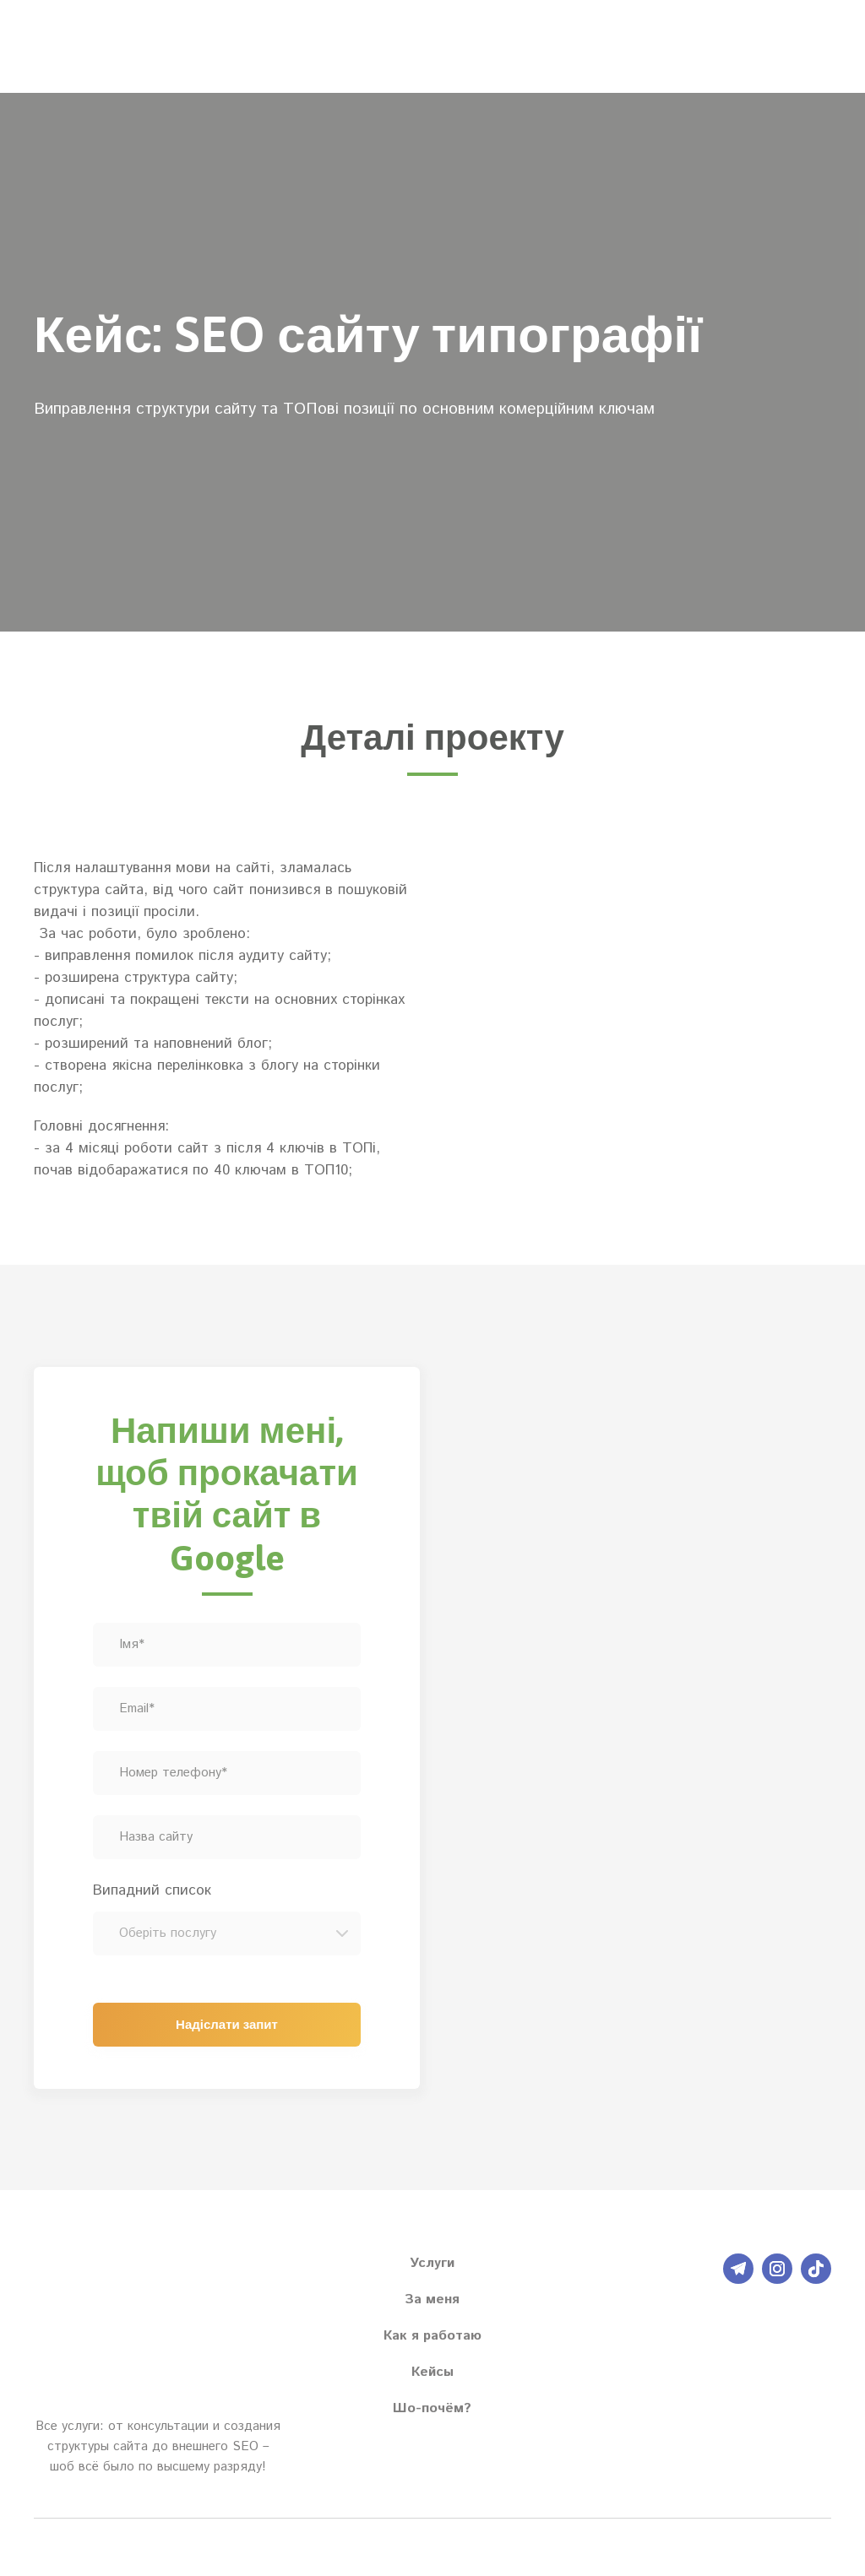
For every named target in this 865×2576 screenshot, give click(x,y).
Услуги (432, 2263)
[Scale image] (638, 983)
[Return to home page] (81, 46)
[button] (738, 2268)
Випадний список (152, 1890)
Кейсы (432, 2372)
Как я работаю (432, 2336)
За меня (432, 2299)
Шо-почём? (432, 2408)
